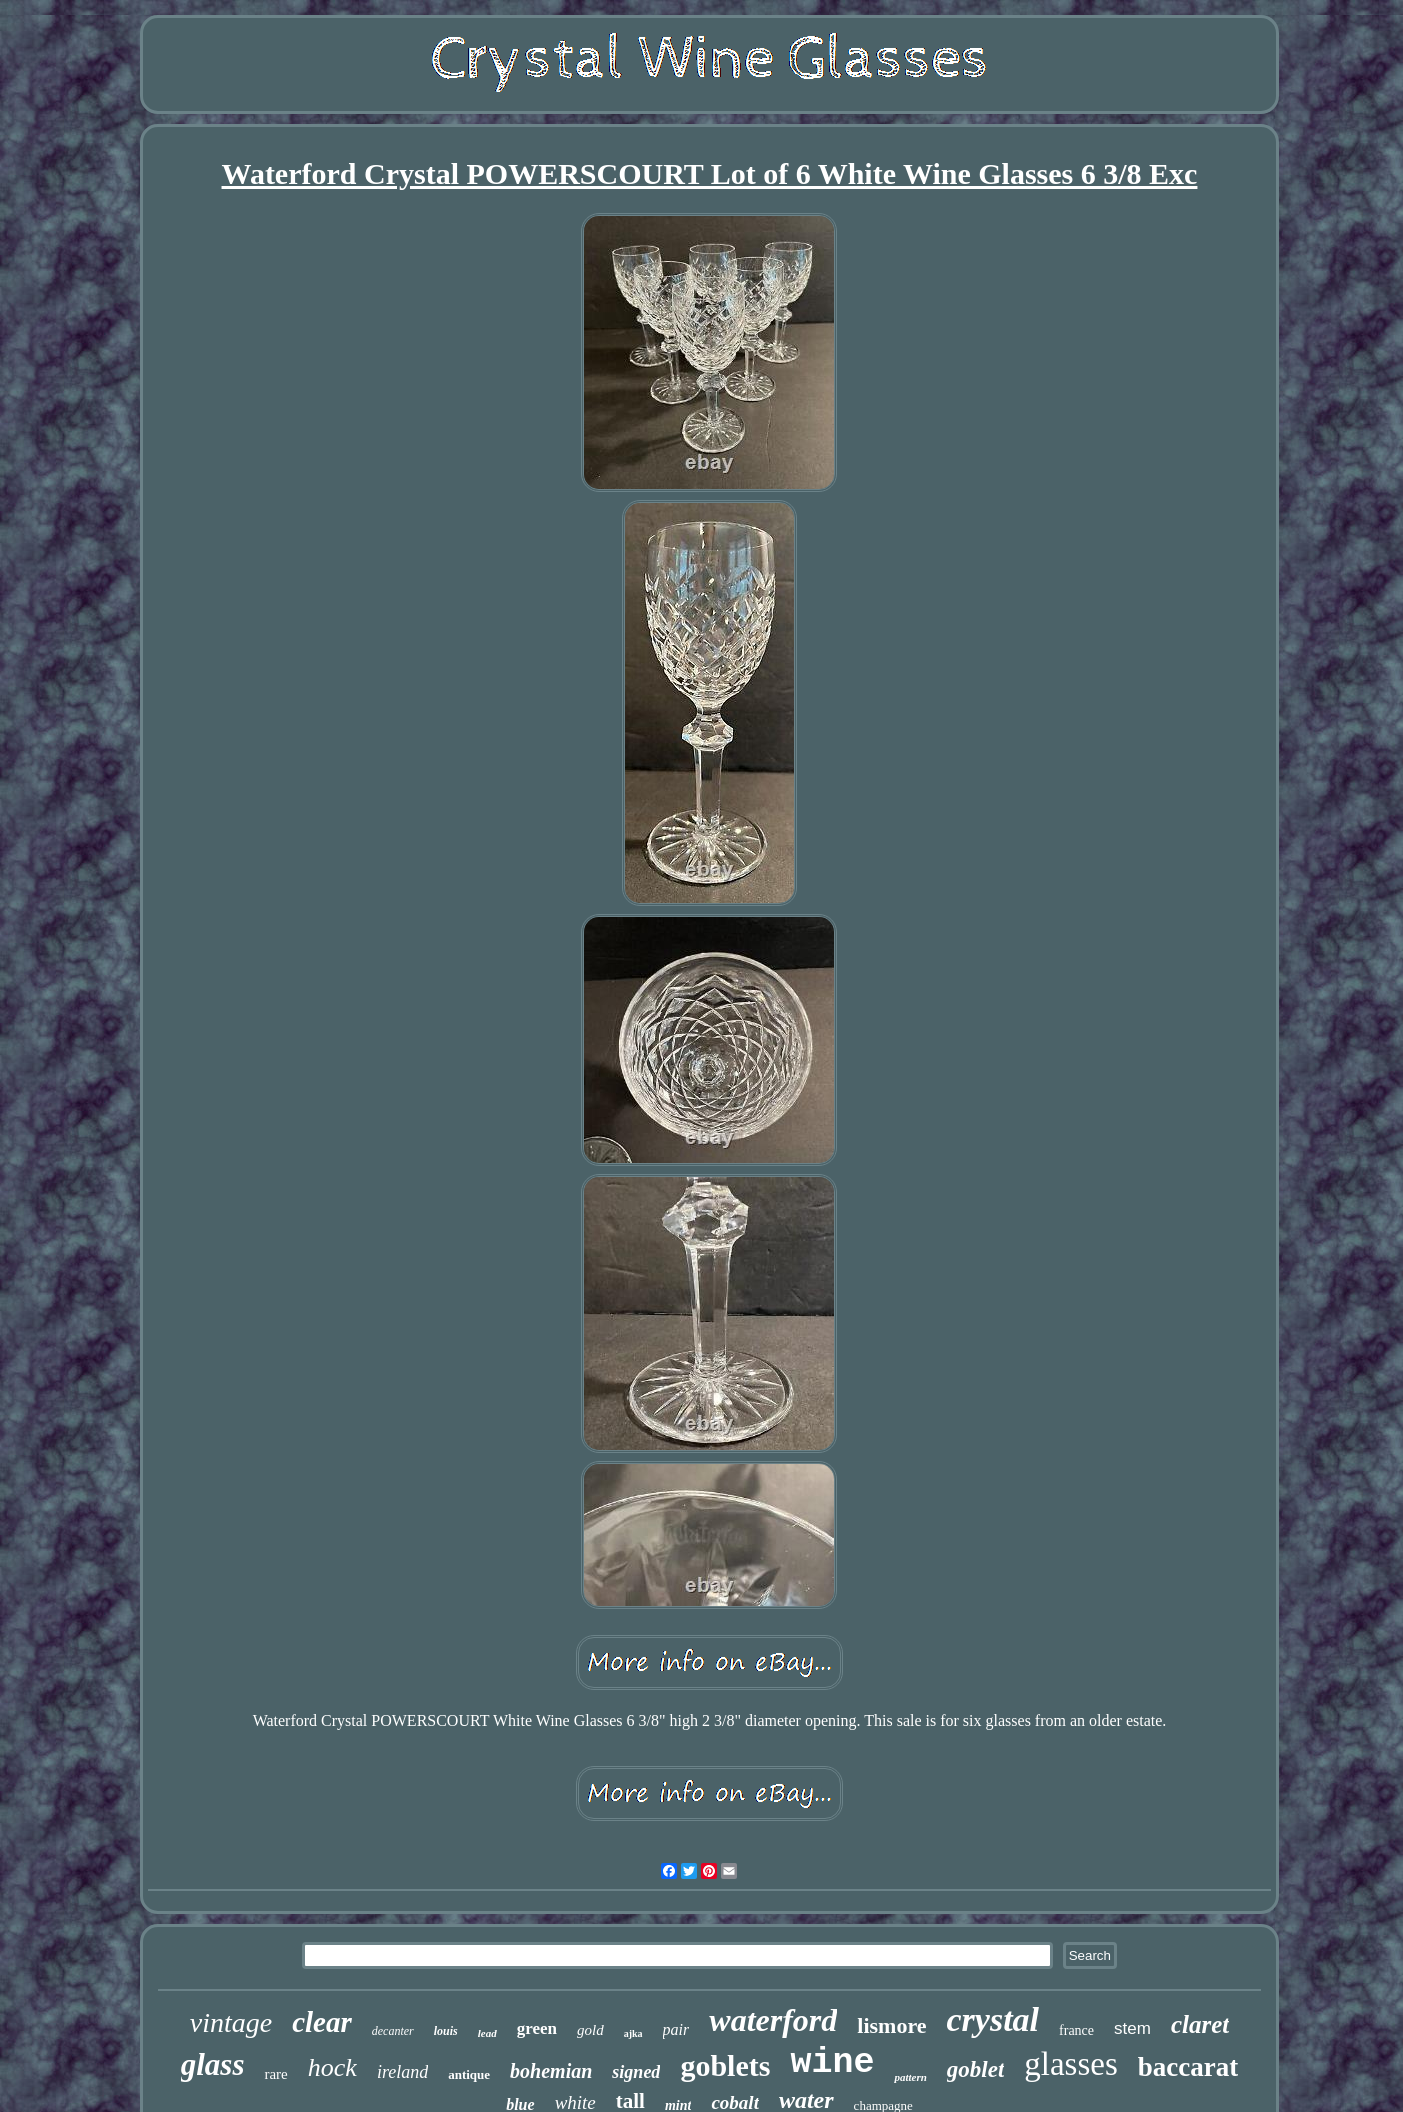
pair (676, 2029)
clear (322, 2022)
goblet (976, 2069)
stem (1132, 2028)
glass (213, 2064)
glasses (1071, 2064)
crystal (993, 2019)
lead (487, 2033)
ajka (633, 2033)
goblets (725, 2065)
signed (636, 2072)
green (537, 2028)
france (1076, 2030)
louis (446, 2031)
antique (469, 2074)
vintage (231, 2022)
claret (1200, 2024)
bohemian (551, 2071)
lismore (891, 2025)
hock (332, 2067)
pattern (910, 2077)
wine (832, 2063)
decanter (393, 2031)
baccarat (1188, 2067)
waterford (773, 2020)
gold (590, 2030)
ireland (402, 2072)
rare (275, 2074)
